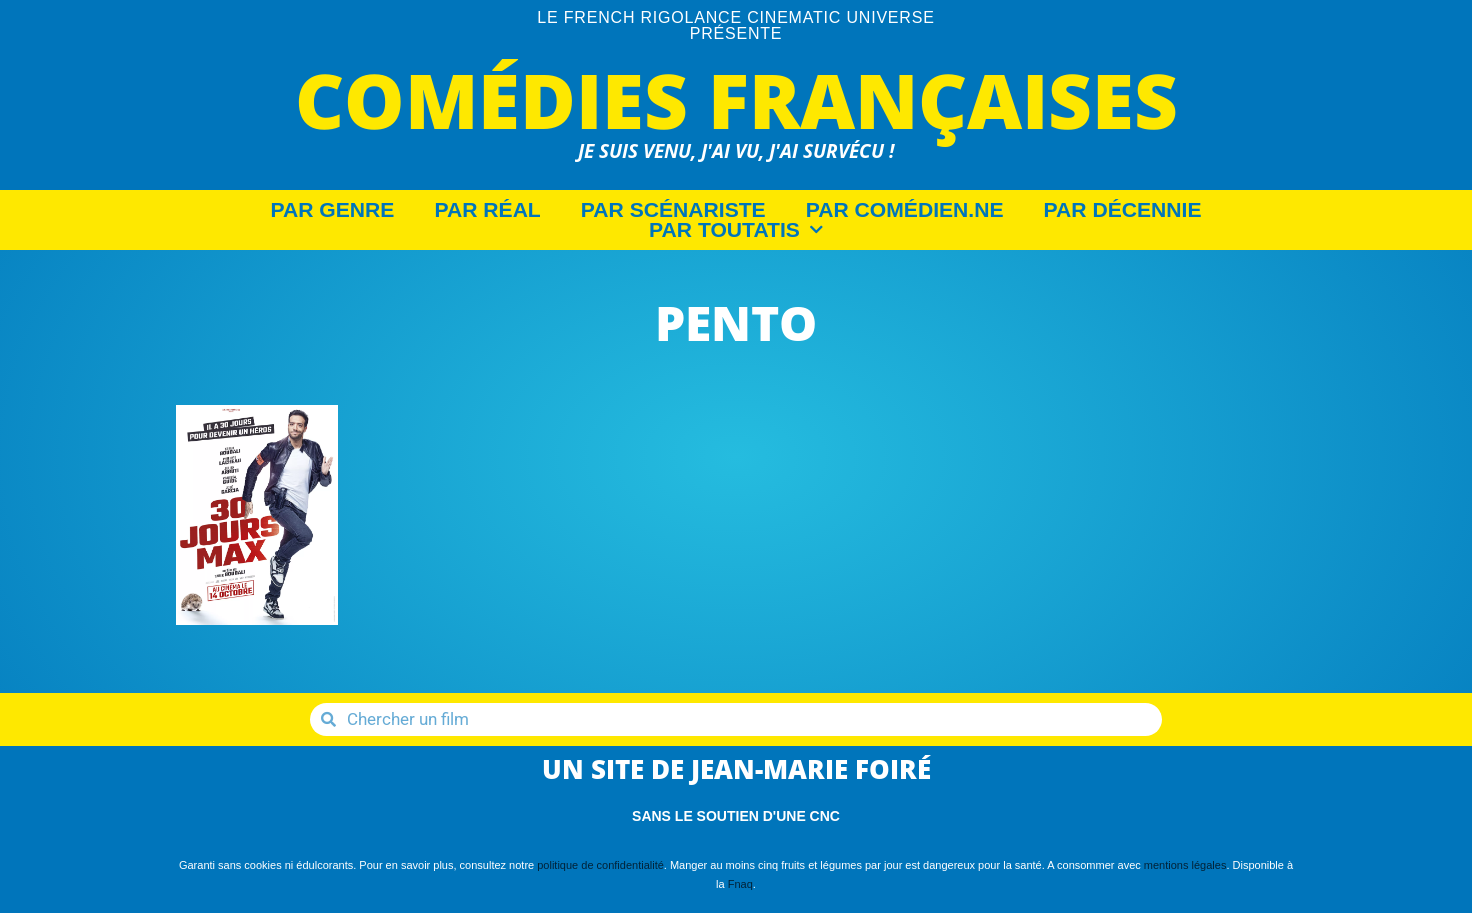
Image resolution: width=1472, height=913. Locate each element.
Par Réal (487, 210)
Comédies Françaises (736, 99)
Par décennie (1123, 210)
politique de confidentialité (600, 865)
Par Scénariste (673, 210)
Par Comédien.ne (905, 210)
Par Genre (333, 210)
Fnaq (740, 884)
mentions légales (1185, 865)
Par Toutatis (736, 230)
